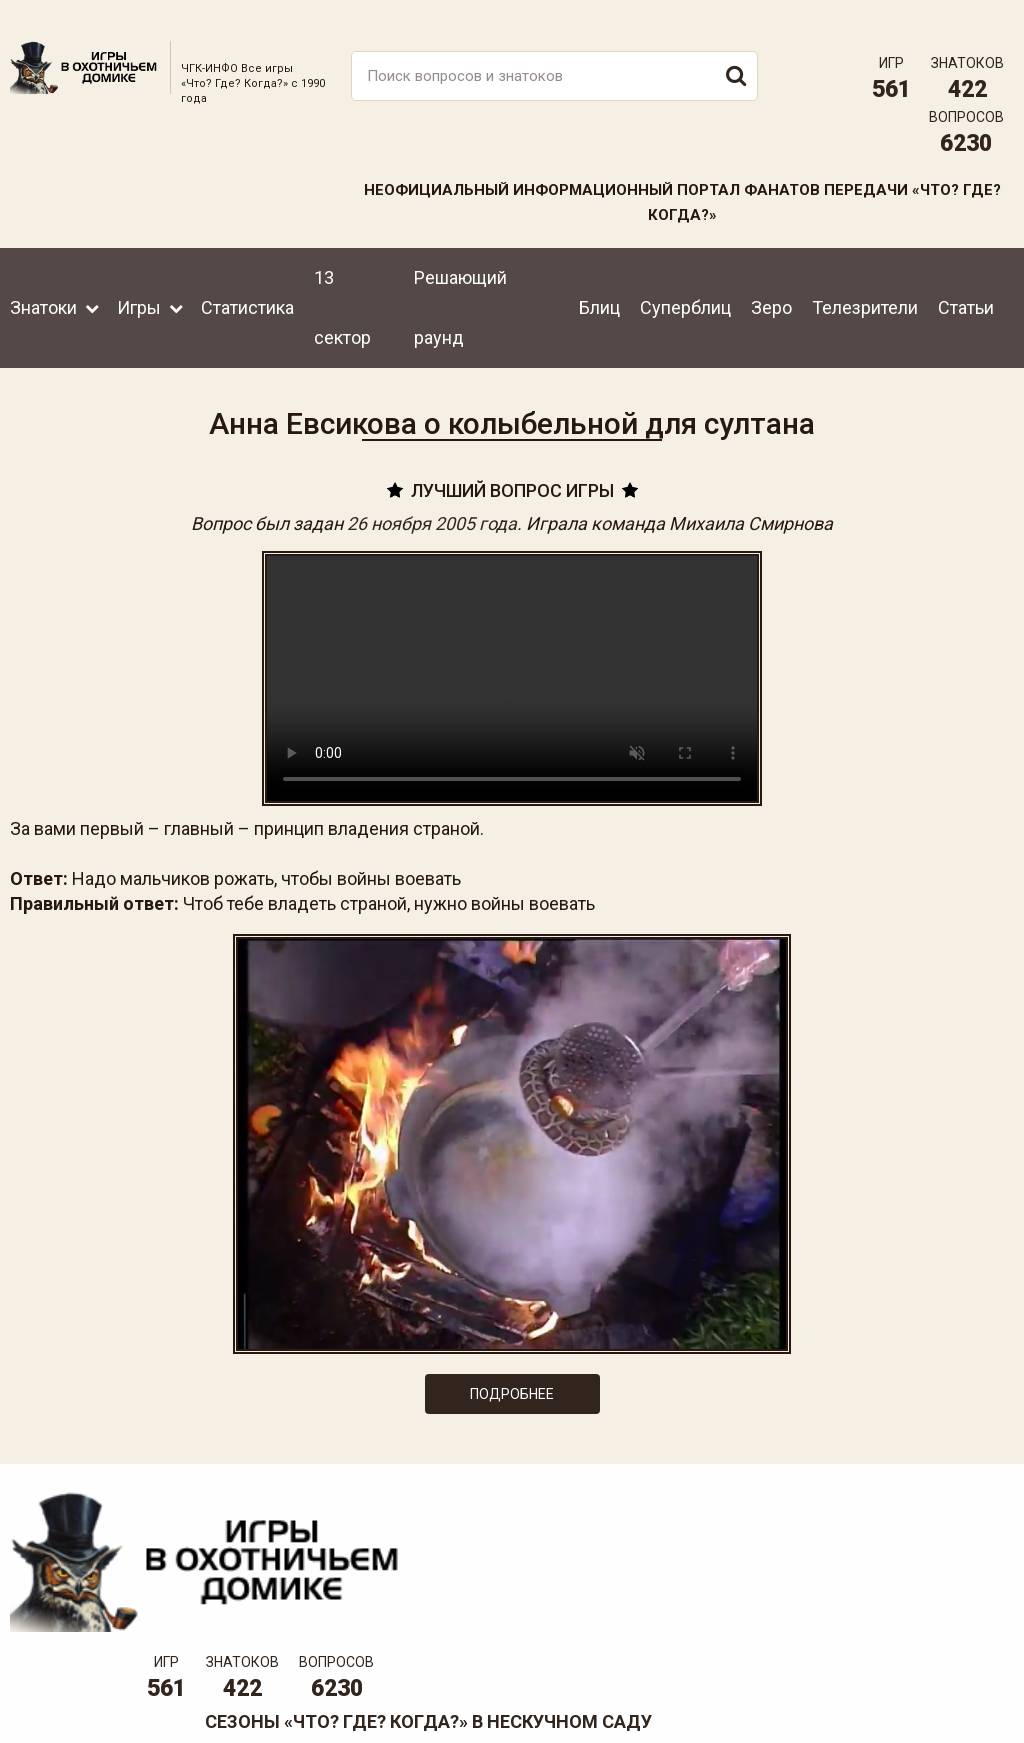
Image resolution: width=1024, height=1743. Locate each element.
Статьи (966, 286)
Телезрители (865, 286)
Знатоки (43, 286)
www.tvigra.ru (659, 1620)
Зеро (771, 286)
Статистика (247, 286)
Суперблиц (685, 286)
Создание (943, 1688)
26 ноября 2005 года (432, 509)
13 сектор (342, 286)
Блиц (599, 286)
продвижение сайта (967, 1699)
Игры (139, 286)
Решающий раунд (460, 286)
